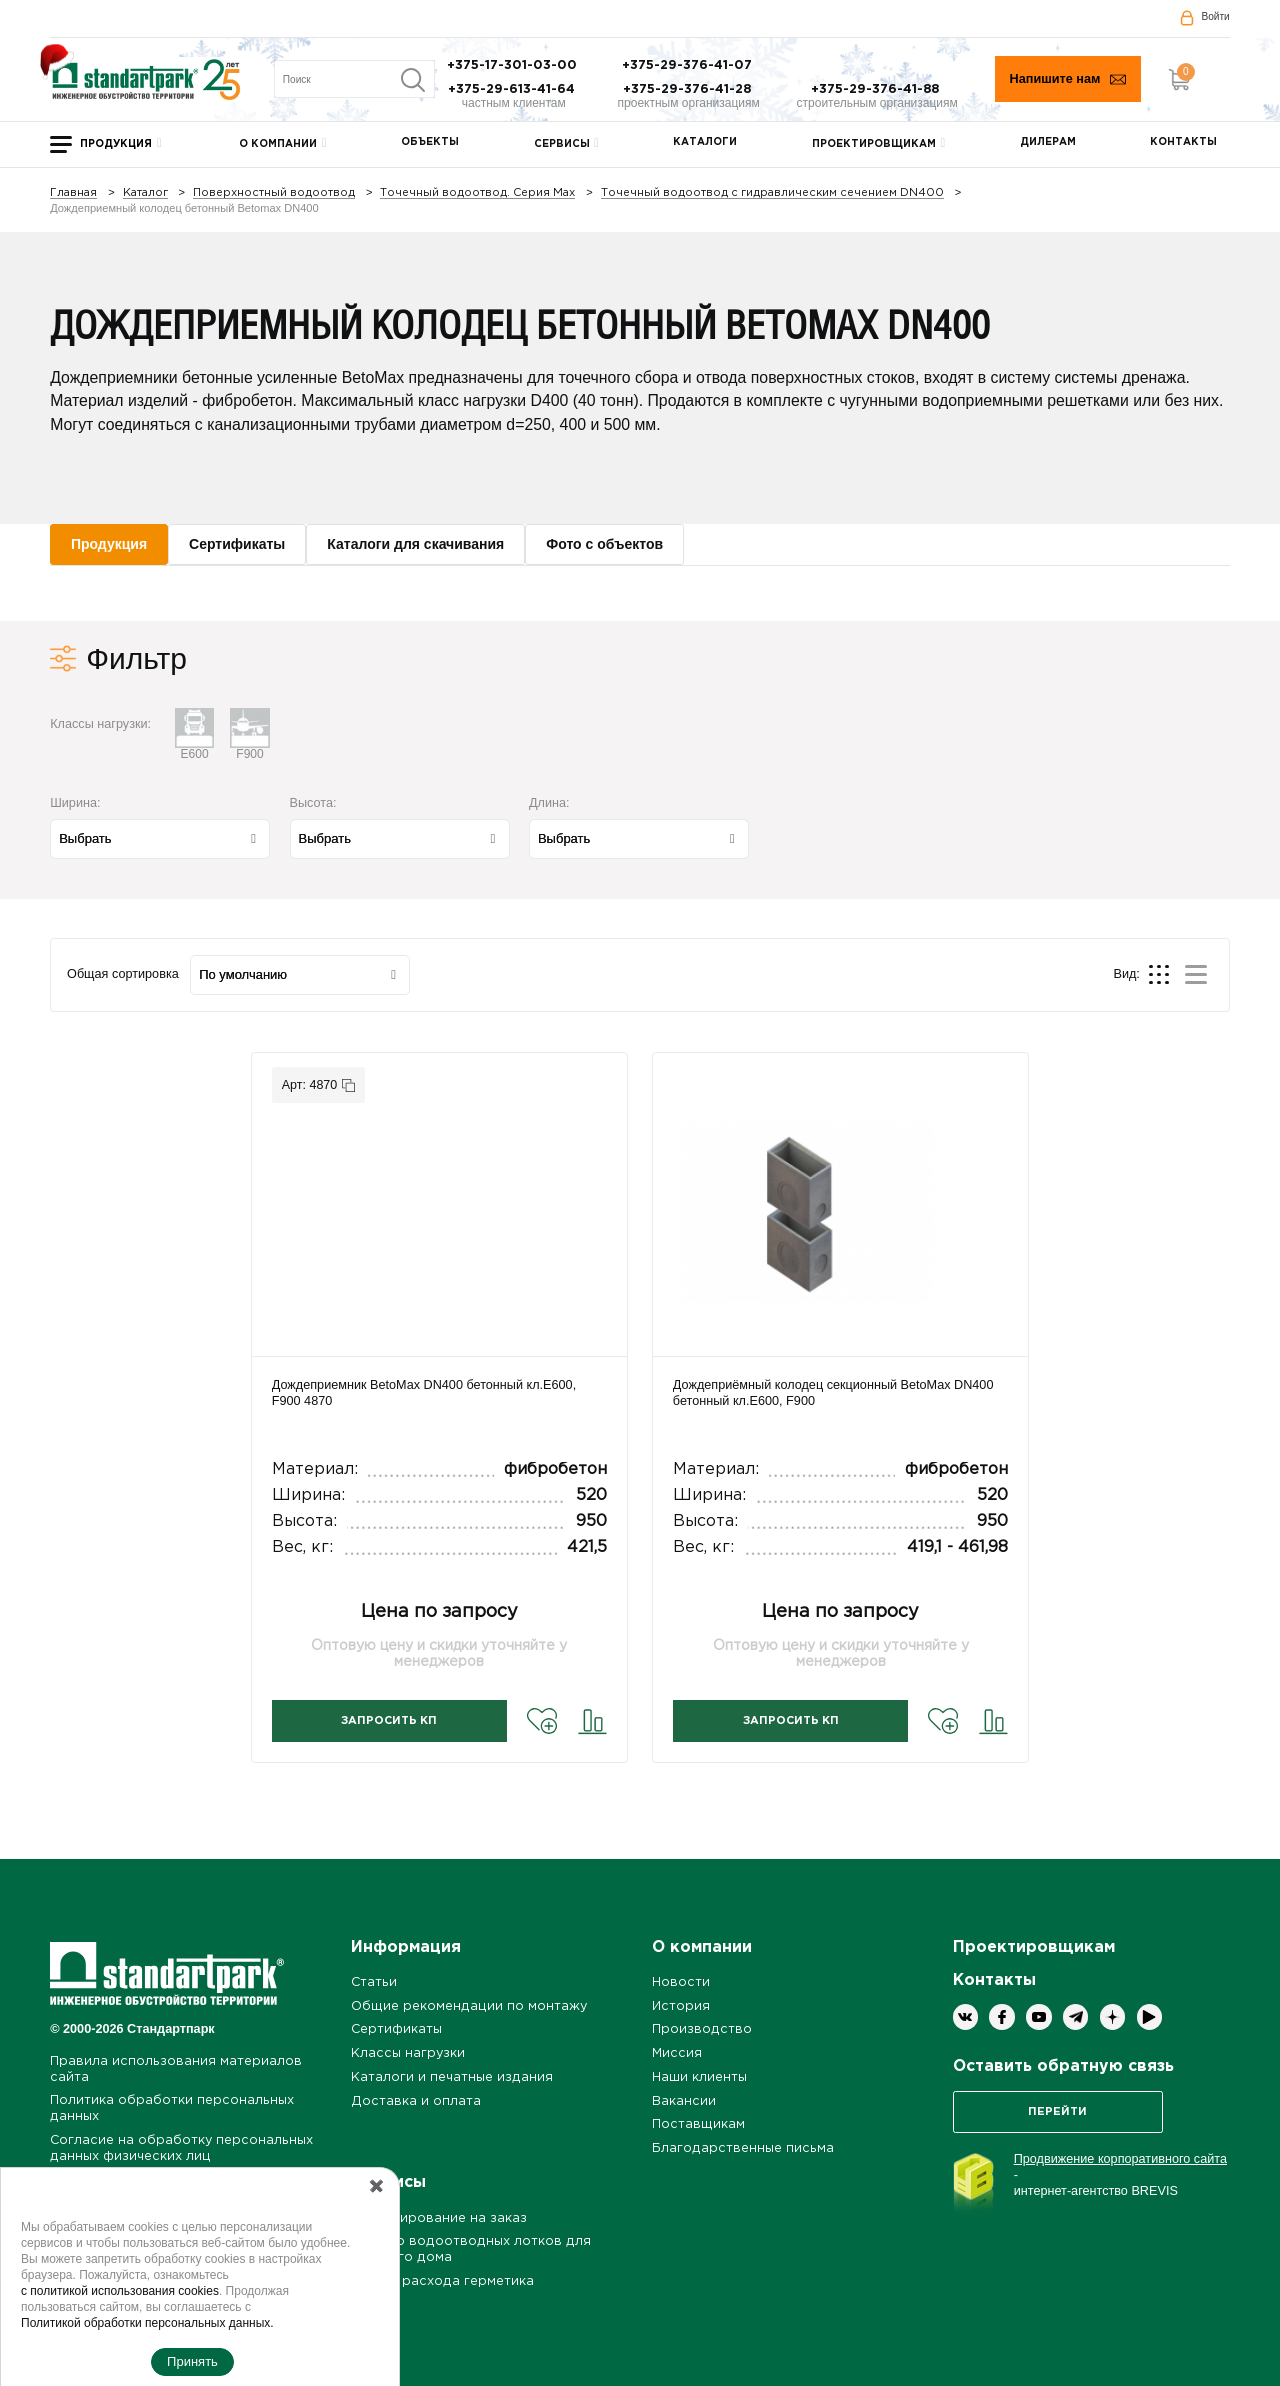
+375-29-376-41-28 (689, 89)
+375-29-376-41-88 (877, 89)
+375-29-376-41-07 (689, 65)
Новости (681, 1982)
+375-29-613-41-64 (513, 89)
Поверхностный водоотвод (274, 193)
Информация (406, 1947)
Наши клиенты (699, 2077)
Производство (702, 2029)
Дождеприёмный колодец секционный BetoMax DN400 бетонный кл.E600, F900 (833, 1393)
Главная (73, 193)
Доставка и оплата (416, 2101)
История (681, 2006)
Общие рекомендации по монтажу (469, 2006)
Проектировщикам (874, 144)
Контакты (1183, 142)
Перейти (1057, 2112)
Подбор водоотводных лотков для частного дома (471, 2249)
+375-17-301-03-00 (514, 65)
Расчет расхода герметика (442, 2281)
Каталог (145, 193)
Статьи (374, 1982)
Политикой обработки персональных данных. (147, 2323)
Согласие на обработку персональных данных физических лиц (181, 2148)
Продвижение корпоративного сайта (1120, 2159)
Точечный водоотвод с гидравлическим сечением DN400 (772, 193)
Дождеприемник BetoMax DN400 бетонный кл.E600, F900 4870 (424, 1393)
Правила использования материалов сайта (176, 2069)
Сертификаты (396, 2029)
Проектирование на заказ (439, 2218)
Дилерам (1048, 142)
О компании (278, 144)
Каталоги (705, 142)
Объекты (430, 142)
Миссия (677, 2053)
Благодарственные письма (743, 2148)
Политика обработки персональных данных (172, 2108)
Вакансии (684, 2101)
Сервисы (562, 144)
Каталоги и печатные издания (452, 2077)
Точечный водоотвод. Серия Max (477, 193)
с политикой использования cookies (120, 2291)
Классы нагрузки (408, 2053)
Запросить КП (389, 1721)
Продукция (116, 144)
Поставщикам (698, 2124)
